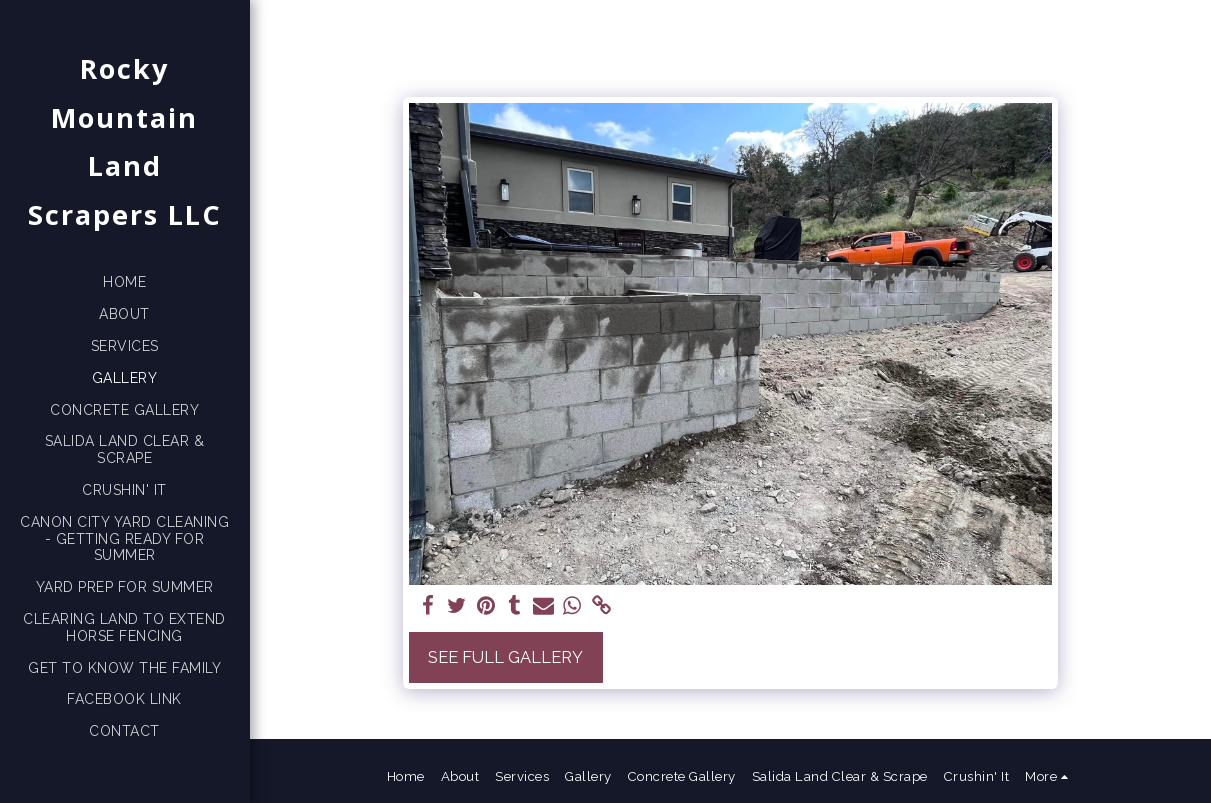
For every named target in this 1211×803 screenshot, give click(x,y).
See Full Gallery (505, 657)
